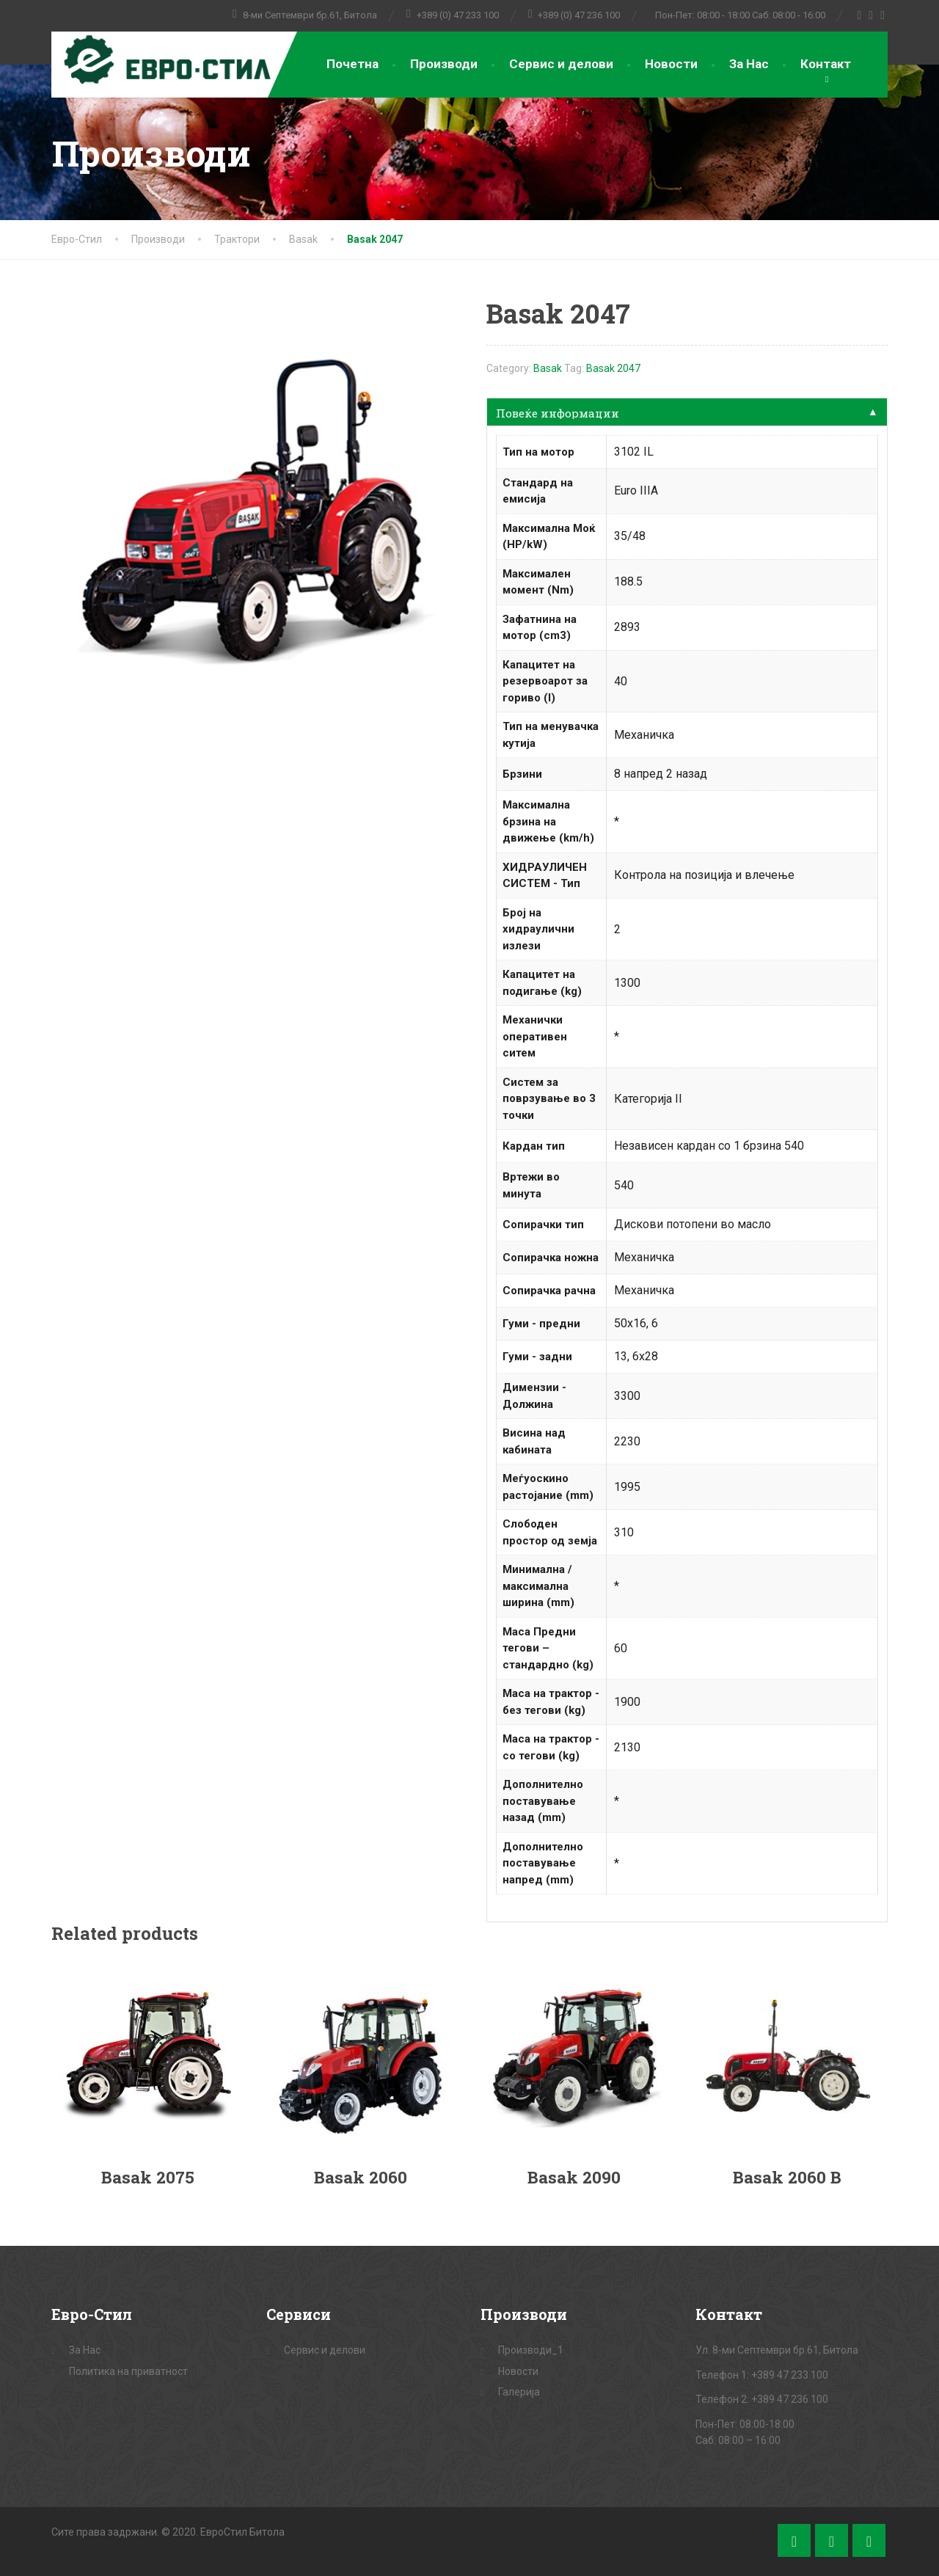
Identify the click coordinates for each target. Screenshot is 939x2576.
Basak (547, 368)
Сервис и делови (561, 63)
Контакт (825, 63)
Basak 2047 (613, 368)
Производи (444, 63)
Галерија (519, 2392)
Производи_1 (530, 2350)
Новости (671, 63)
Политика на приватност (128, 2371)
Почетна (352, 63)
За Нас (749, 63)
